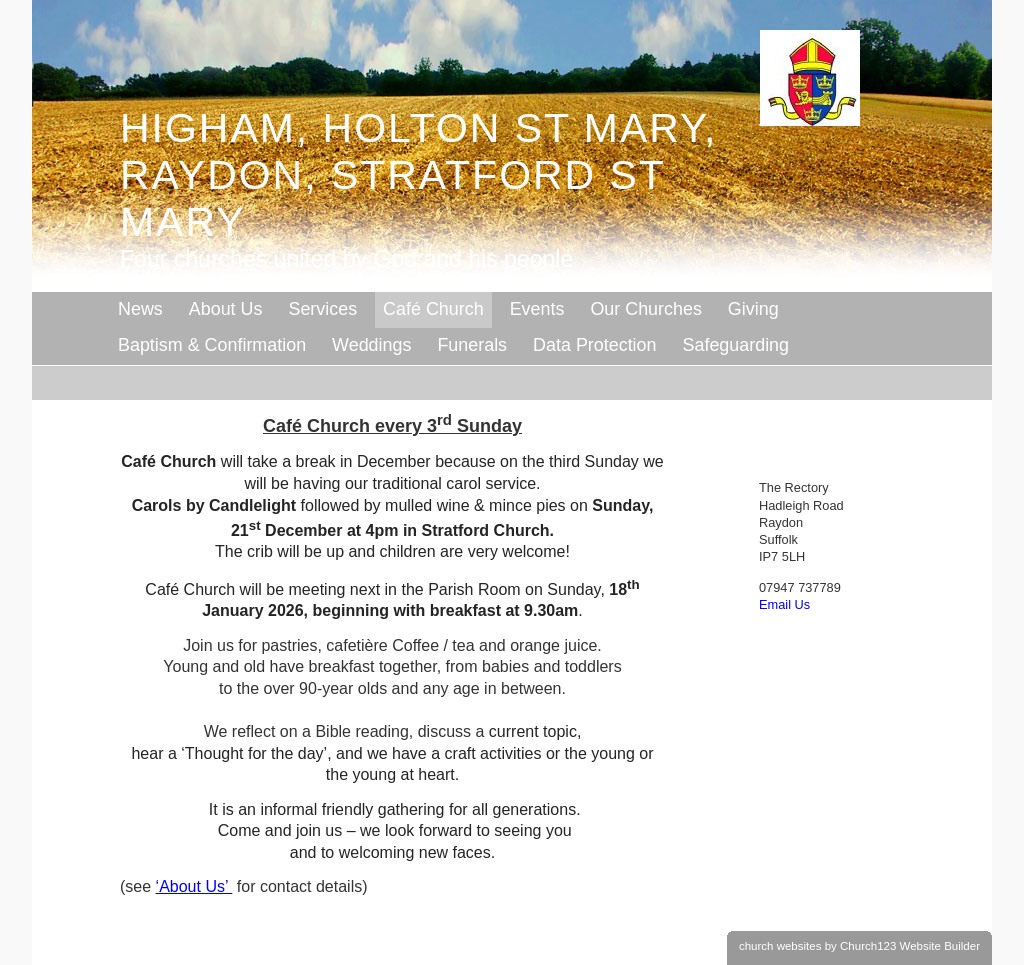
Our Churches (645, 309)
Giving (753, 309)
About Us (226, 309)
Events (537, 309)
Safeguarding (736, 345)
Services (322, 309)
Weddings (371, 345)
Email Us (784, 604)
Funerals (472, 345)
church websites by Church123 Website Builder (859, 946)
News (140, 309)
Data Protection (594, 345)
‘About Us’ (194, 886)
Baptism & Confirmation (212, 345)
